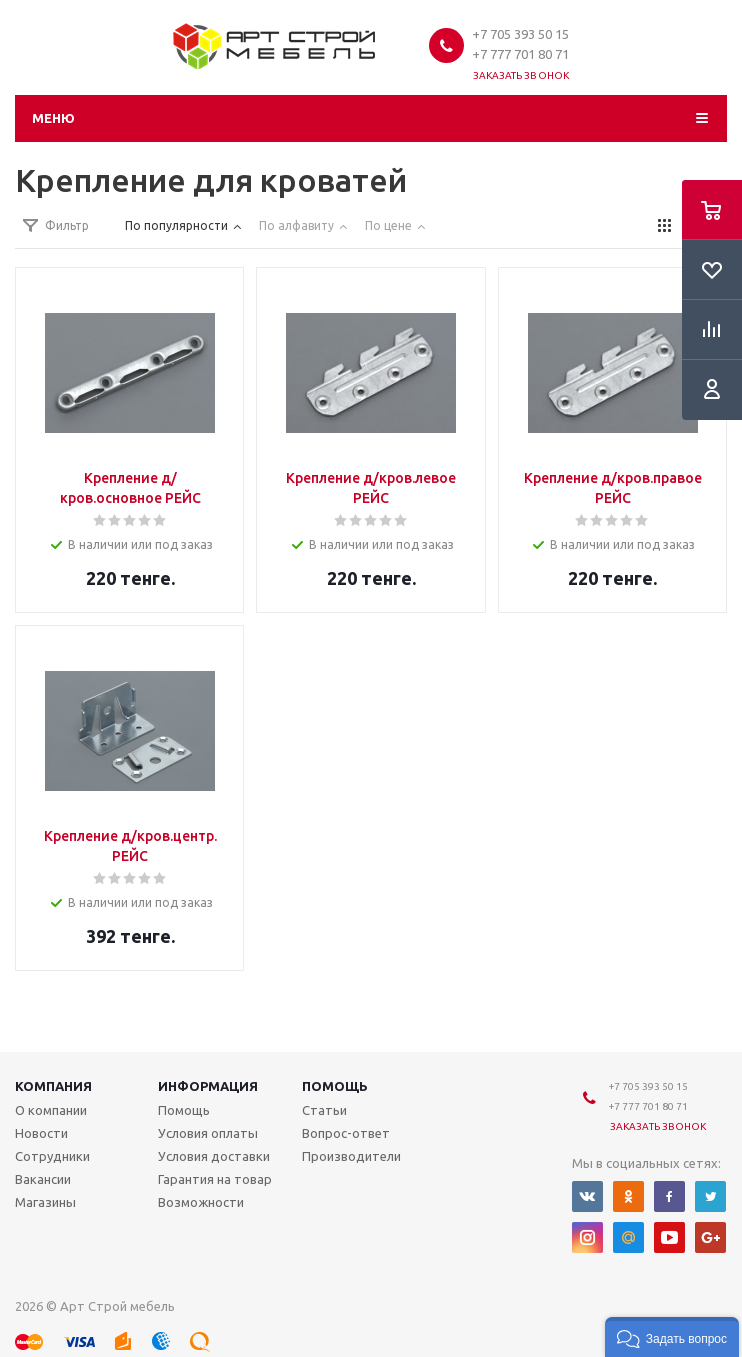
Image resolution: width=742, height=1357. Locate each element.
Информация (208, 1086)
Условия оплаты (208, 1133)
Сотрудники (52, 1156)
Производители (351, 1156)
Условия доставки (214, 1156)
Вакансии (43, 1179)
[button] (672, 1337)
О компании (51, 1110)
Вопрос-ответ (346, 1133)
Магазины (45, 1202)
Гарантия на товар (215, 1179)
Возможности (201, 1202)
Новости (41, 1133)
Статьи (324, 1110)
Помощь (335, 1086)
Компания (53, 1086)
